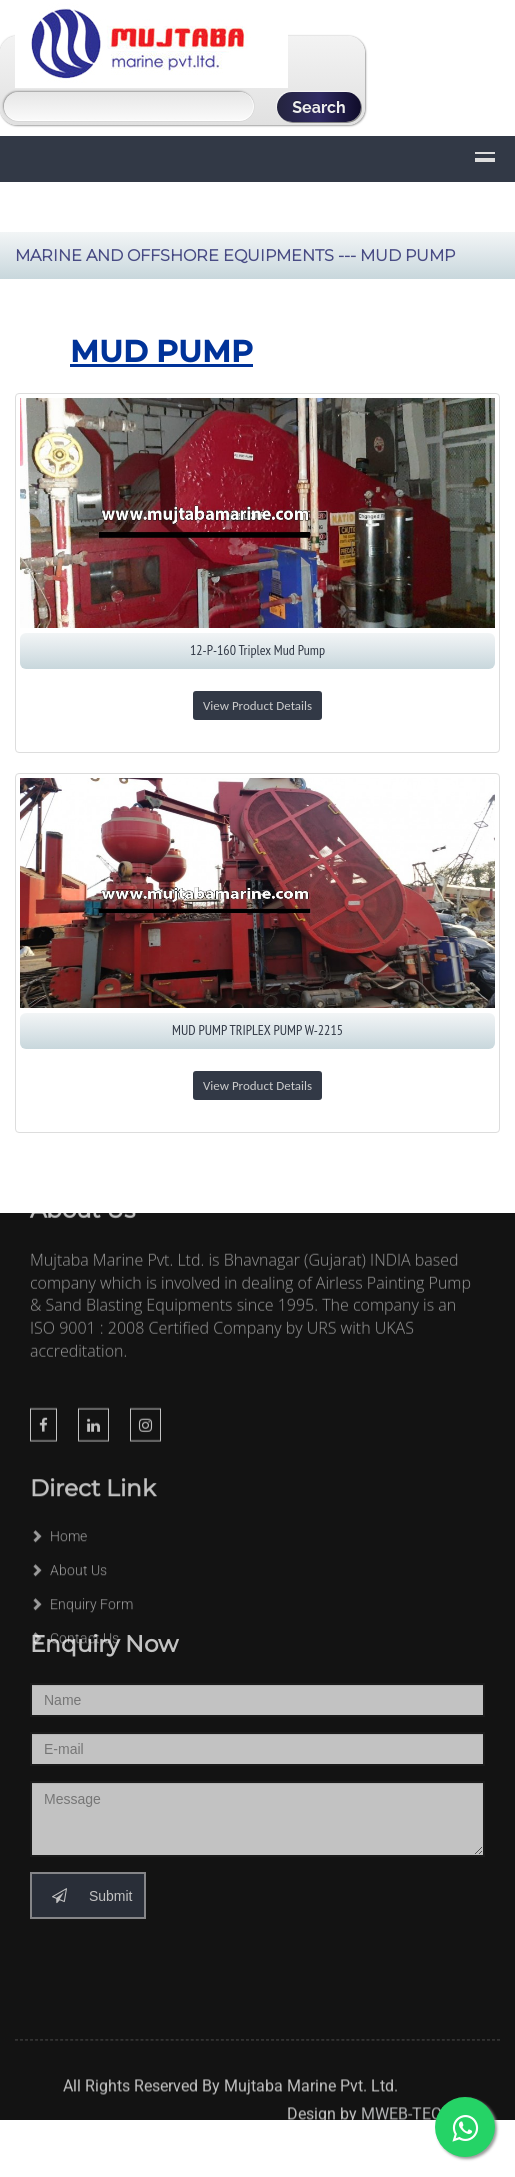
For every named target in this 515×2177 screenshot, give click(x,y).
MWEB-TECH (406, 2120)
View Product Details (257, 705)
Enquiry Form (81, 1588)
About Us (68, 1554)
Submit (88, 1869)
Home (58, 1520)
